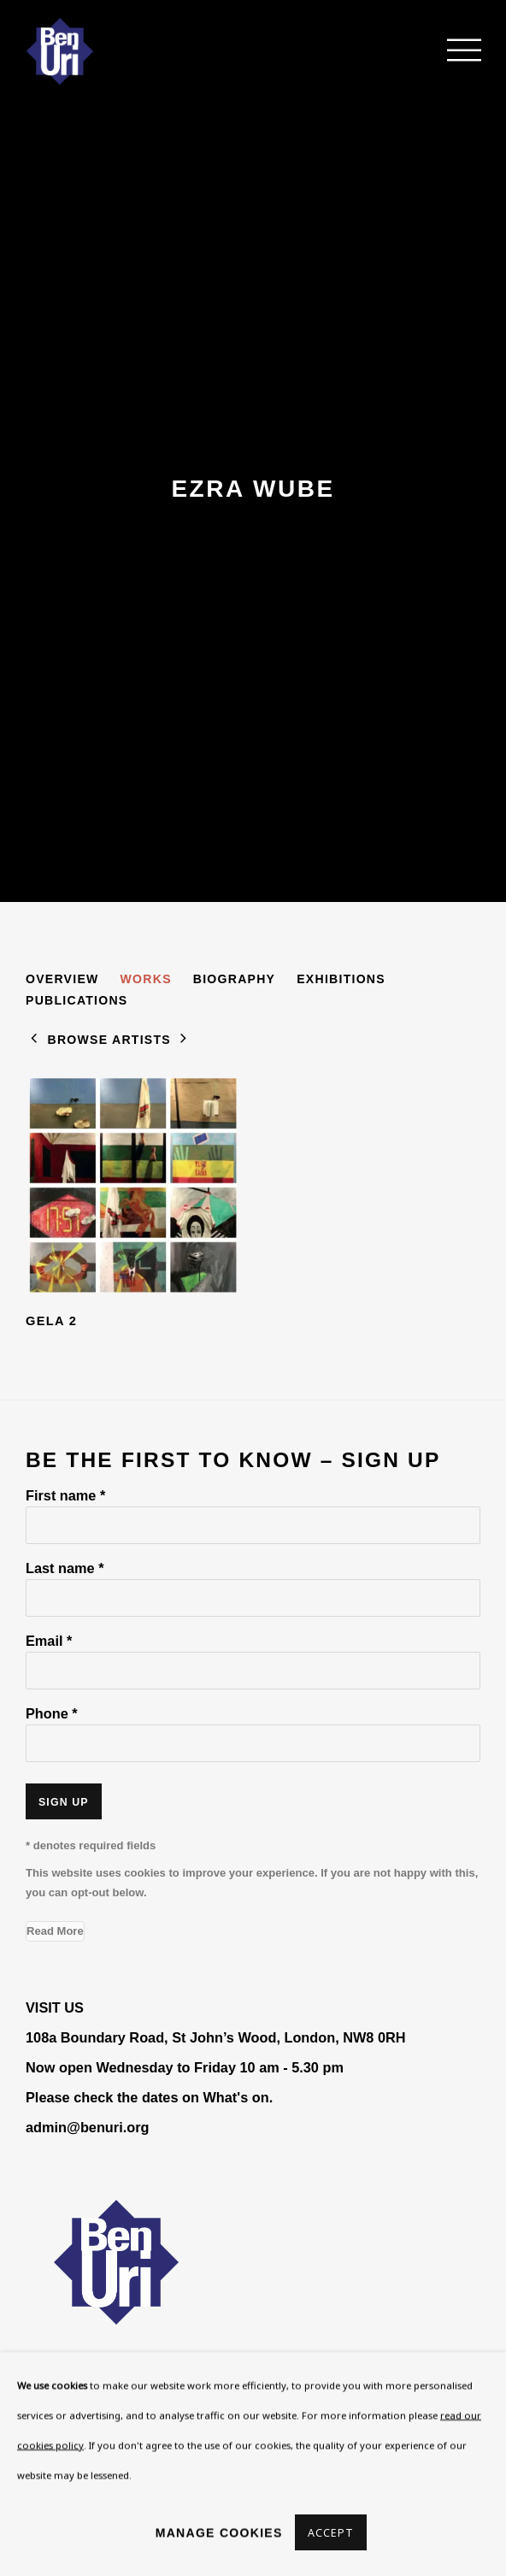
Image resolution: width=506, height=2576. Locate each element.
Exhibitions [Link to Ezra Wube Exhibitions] (341, 979)
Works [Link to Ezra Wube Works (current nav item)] (146, 979)
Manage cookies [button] (219, 2531)
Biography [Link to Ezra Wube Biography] (234, 979)
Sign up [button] (63, 1802)
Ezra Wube (252, 488)
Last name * (64, 1568)
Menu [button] (455, 51)
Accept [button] (331, 2533)
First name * (65, 1495)
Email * (49, 1640)
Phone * (52, 1713)
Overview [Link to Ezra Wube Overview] (62, 979)
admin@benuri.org (87, 2127)
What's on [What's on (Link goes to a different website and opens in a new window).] (235, 2097)
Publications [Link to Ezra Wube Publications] (77, 1000)
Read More (55, 1931)
